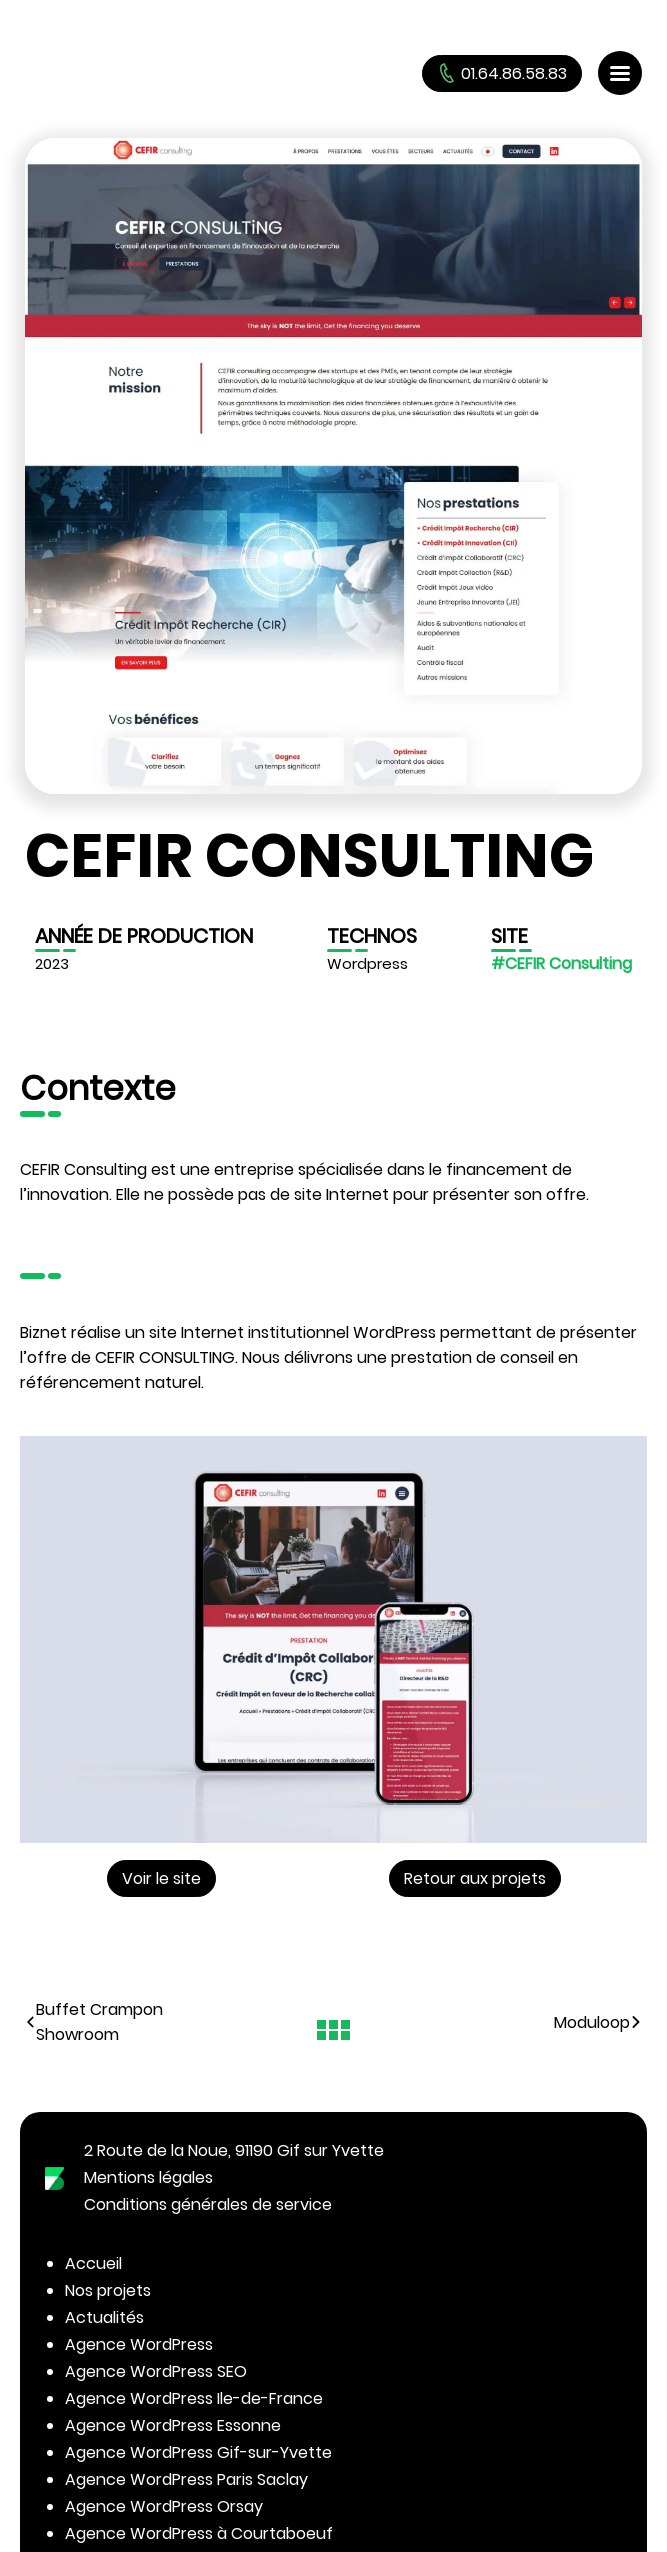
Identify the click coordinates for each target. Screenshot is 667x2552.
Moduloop (598, 2022)
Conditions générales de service (208, 2204)
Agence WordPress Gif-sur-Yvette (198, 2452)
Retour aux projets (475, 1878)
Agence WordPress (139, 2344)
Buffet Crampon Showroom (94, 2022)
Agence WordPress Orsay (164, 2506)
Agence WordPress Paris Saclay (186, 2479)
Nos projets (108, 2290)
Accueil (93, 2263)
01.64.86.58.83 (502, 73)
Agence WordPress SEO (156, 2371)
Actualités (104, 2317)
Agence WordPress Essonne (173, 2425)
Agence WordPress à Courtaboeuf (199, 2533)
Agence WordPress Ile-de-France (194, 2398)
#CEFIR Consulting (561, 963)
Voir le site (161, 1878)
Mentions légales (148, 2177)
